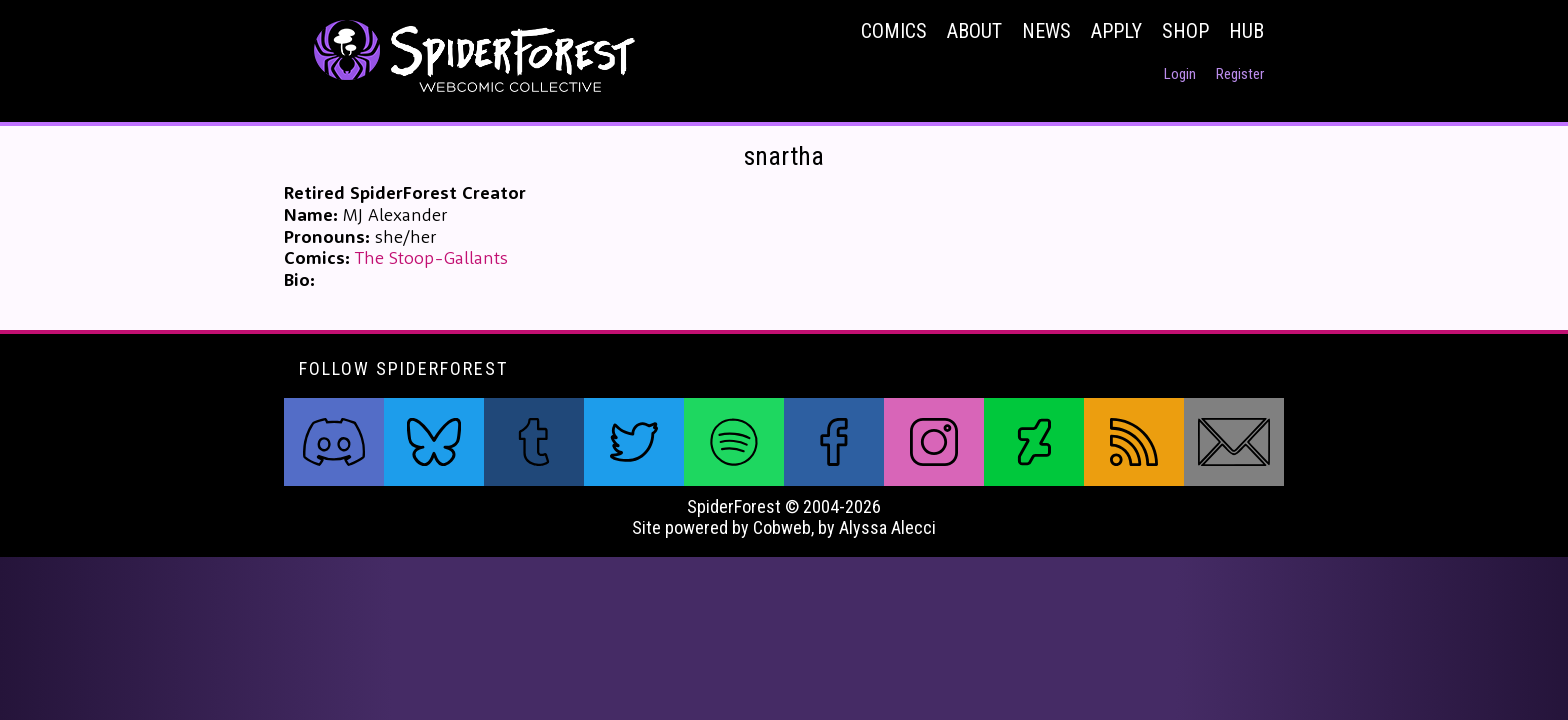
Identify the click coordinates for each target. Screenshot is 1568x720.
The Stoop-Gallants (431, 257)
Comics (894, 31)
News (1046, 31)
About (974, 31)
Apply (1116, 31)
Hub (1246, 31)
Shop (1185, 31)
